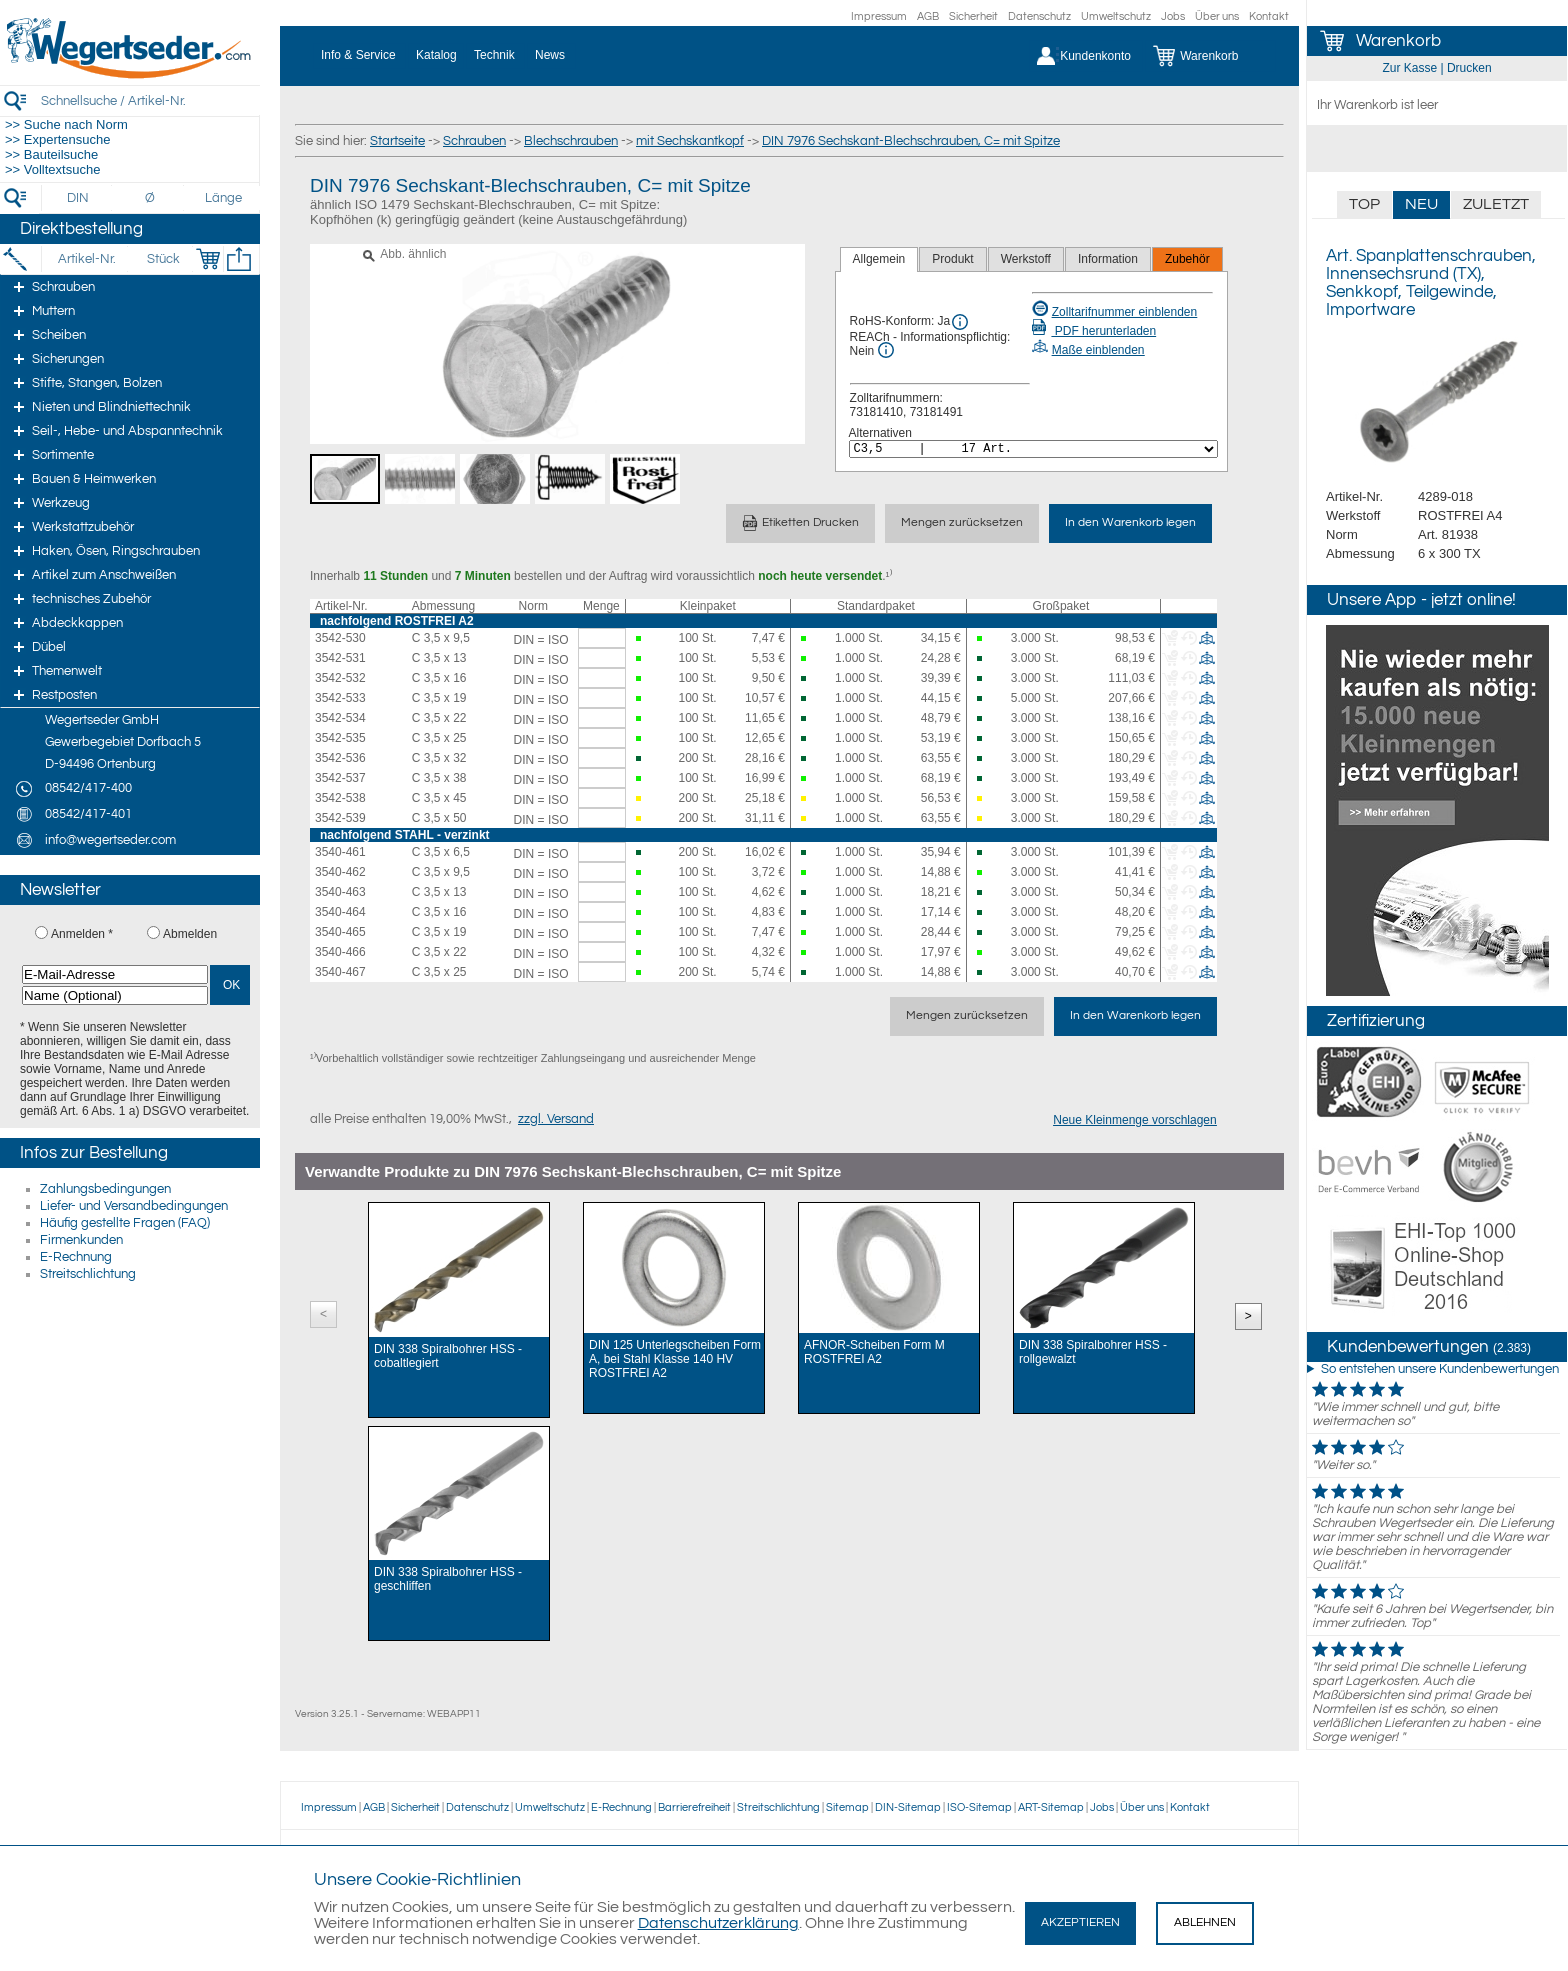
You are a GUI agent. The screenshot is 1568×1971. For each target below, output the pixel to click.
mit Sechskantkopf (690, 141)
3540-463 (340, 892)
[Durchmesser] (151, 198)
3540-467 (340, 972)
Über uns (1217, 16)
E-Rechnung (76, 1257)
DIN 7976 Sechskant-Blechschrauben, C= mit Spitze (911, 141)
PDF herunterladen (1094, 331)
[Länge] (223, 198)
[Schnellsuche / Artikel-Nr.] (150, 100)
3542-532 (340, 678)
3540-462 (340, 872)
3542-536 (340, 758)
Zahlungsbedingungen (105, 1189)
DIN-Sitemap (908, 1807)
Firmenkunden (81, 1240)
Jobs (1173, 16)
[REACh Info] (886, 350)
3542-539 (340, 818)
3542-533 (340, 698)
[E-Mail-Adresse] (115, 974)
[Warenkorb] (1210, 56)
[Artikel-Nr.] (86, 259)
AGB (928, 16)
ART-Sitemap (1051, 1807)
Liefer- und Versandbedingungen (134, 1206)
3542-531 (340, 658)
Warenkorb (1398, 41)
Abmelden (190, 934)
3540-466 (340, 952)
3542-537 (340, 778)
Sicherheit (973, 16)
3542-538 (340, 798)
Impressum (879, 16)
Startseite (397, 141)
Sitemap (847, 1807)
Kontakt (1269, 16)
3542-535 (340, 738)
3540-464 (340, 912)
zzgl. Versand (556, 1119)
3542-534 (340, 718)
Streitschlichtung (88, 1274)
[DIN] (78, 198)
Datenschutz (1039, 16)
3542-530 (340, 638)
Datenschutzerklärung (718, 1923)
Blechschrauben (571, 141)
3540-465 (340, 932)
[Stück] (162, 259)
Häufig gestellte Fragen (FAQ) (125, 1223)
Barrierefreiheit (694, 1807)
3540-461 (340, 852)
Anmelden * (82, 934)
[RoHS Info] (960, 322)
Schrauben (474, 141)
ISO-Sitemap (979, 1807)
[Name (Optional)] (115, 995)
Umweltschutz (1116, 16)
